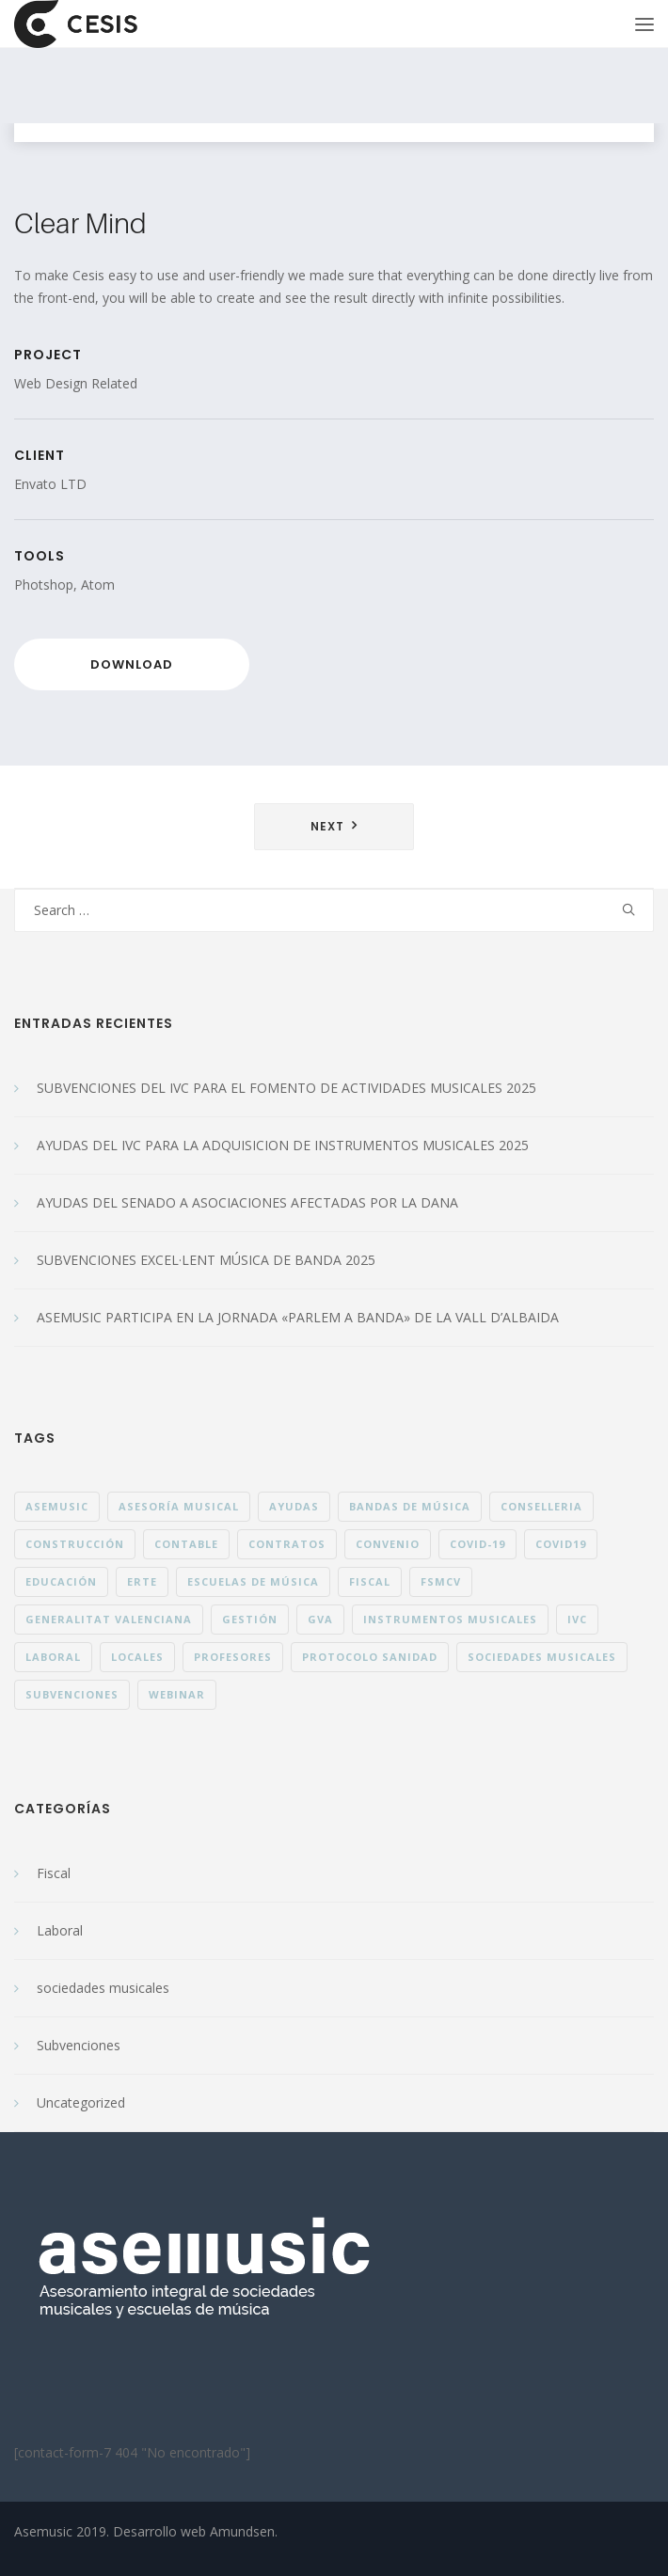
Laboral (60, 1930)
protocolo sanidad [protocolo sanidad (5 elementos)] (369, 1657)
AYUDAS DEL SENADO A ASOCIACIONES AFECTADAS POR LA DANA (247, 1202)
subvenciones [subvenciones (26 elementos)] (72, 1694)
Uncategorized (81, 2102)
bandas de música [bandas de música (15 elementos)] (409, 1506)
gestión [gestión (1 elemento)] (250, 1619)
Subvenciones (78, 2045)
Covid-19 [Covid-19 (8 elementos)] (477, 1544)
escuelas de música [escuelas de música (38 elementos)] (253, 1581)
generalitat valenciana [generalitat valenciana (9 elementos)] (108, 1619)
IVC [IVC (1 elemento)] (577, 1619)
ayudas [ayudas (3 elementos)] (294, 1506)
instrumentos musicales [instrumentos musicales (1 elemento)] (450, 1619)
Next (327, 826)
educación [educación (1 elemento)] (61, 1581)
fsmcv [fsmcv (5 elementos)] (441, 1581)
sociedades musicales (103, 1988)
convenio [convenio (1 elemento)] (388, 1544)
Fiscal (54, 1873)
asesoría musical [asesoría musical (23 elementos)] (179, 1506)
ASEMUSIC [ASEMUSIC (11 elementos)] (56, 1506)
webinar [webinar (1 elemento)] (177, 1694)
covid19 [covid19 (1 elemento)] (560, 1544)
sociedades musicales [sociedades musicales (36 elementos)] (542, 1657)
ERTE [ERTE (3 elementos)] (142, 1581)
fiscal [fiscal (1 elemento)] (369, 1581)
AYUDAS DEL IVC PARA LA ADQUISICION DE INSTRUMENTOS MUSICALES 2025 (283, 1145)
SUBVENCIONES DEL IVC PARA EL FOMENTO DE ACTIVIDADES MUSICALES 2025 (286, 1088)
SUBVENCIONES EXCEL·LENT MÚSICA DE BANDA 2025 (206, 1260)
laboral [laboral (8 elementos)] (53, 1657)
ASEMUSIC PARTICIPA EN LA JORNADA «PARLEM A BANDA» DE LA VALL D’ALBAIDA (298, 1317)
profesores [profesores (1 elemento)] (233, 1657)
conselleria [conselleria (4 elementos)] (541, 1506)
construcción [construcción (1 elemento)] (74, 1544)
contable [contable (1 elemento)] (186, 1544)
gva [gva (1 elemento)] (320, 1619)
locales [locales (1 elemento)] (137, 1657)
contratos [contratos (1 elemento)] (287, 1544)
